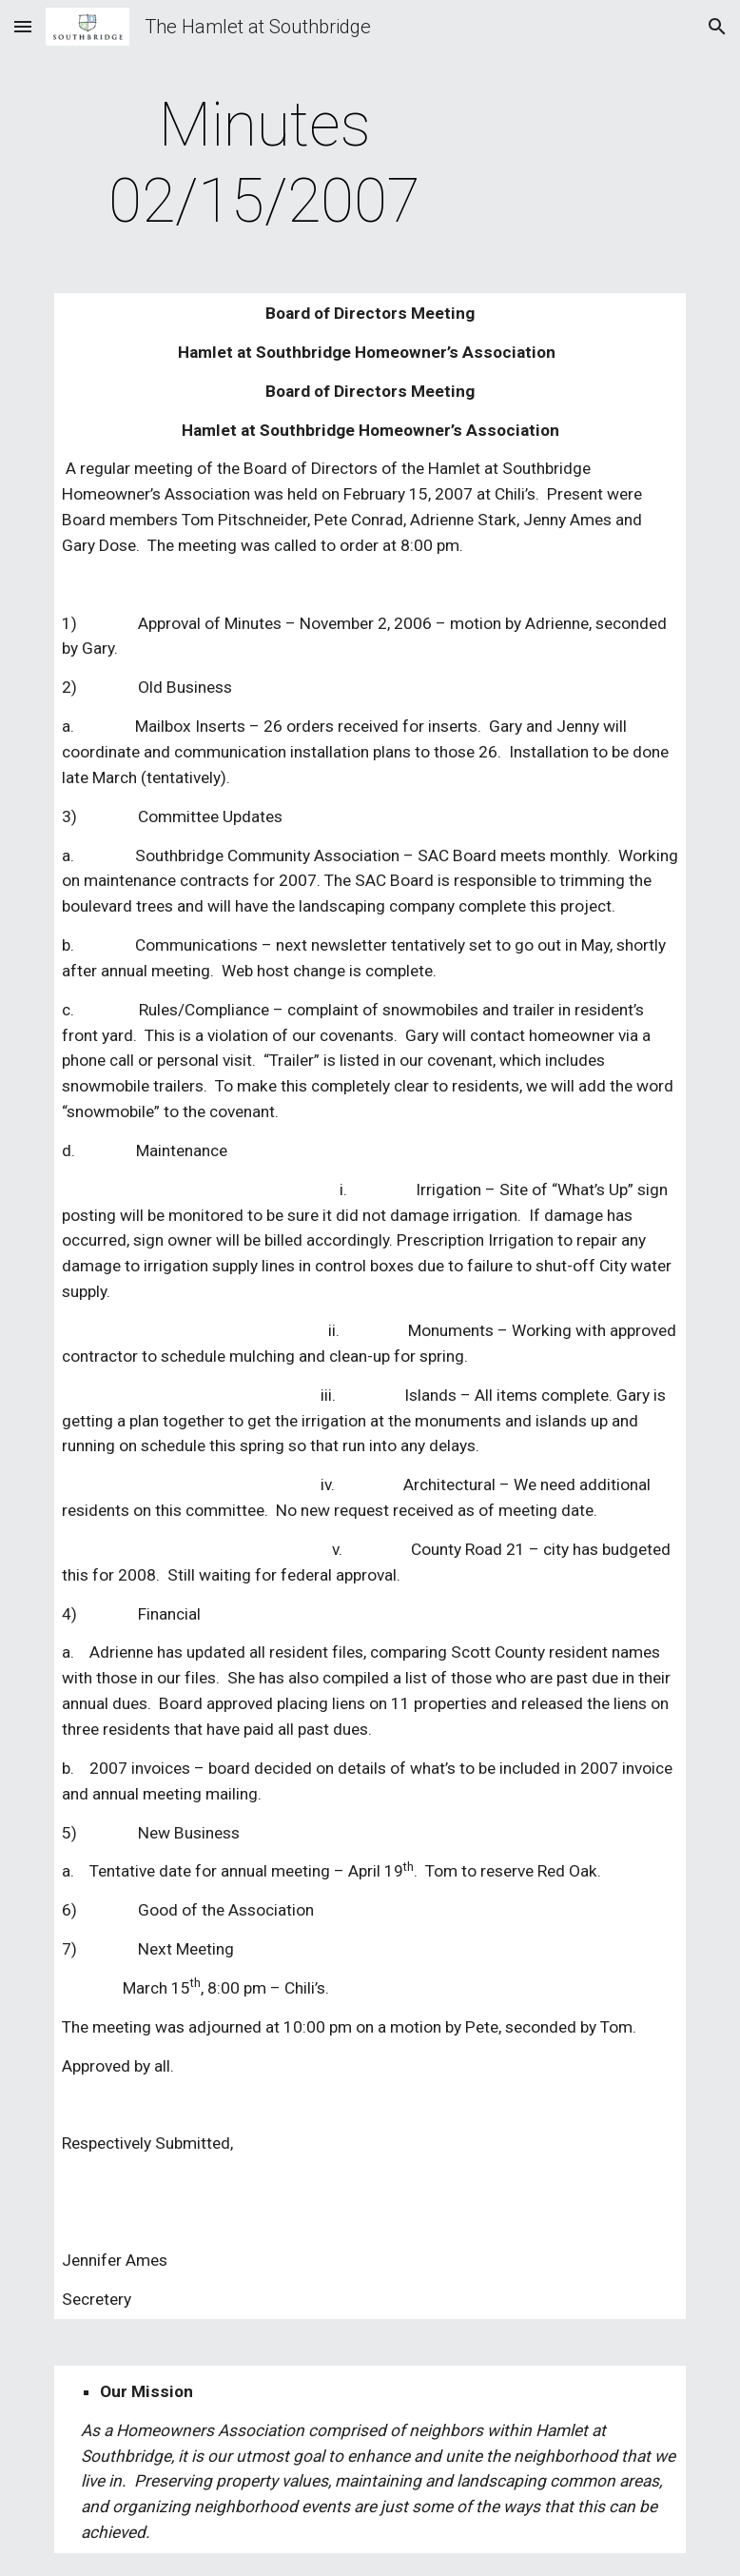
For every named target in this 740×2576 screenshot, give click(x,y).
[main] (265, 163)
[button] (23, 26)
